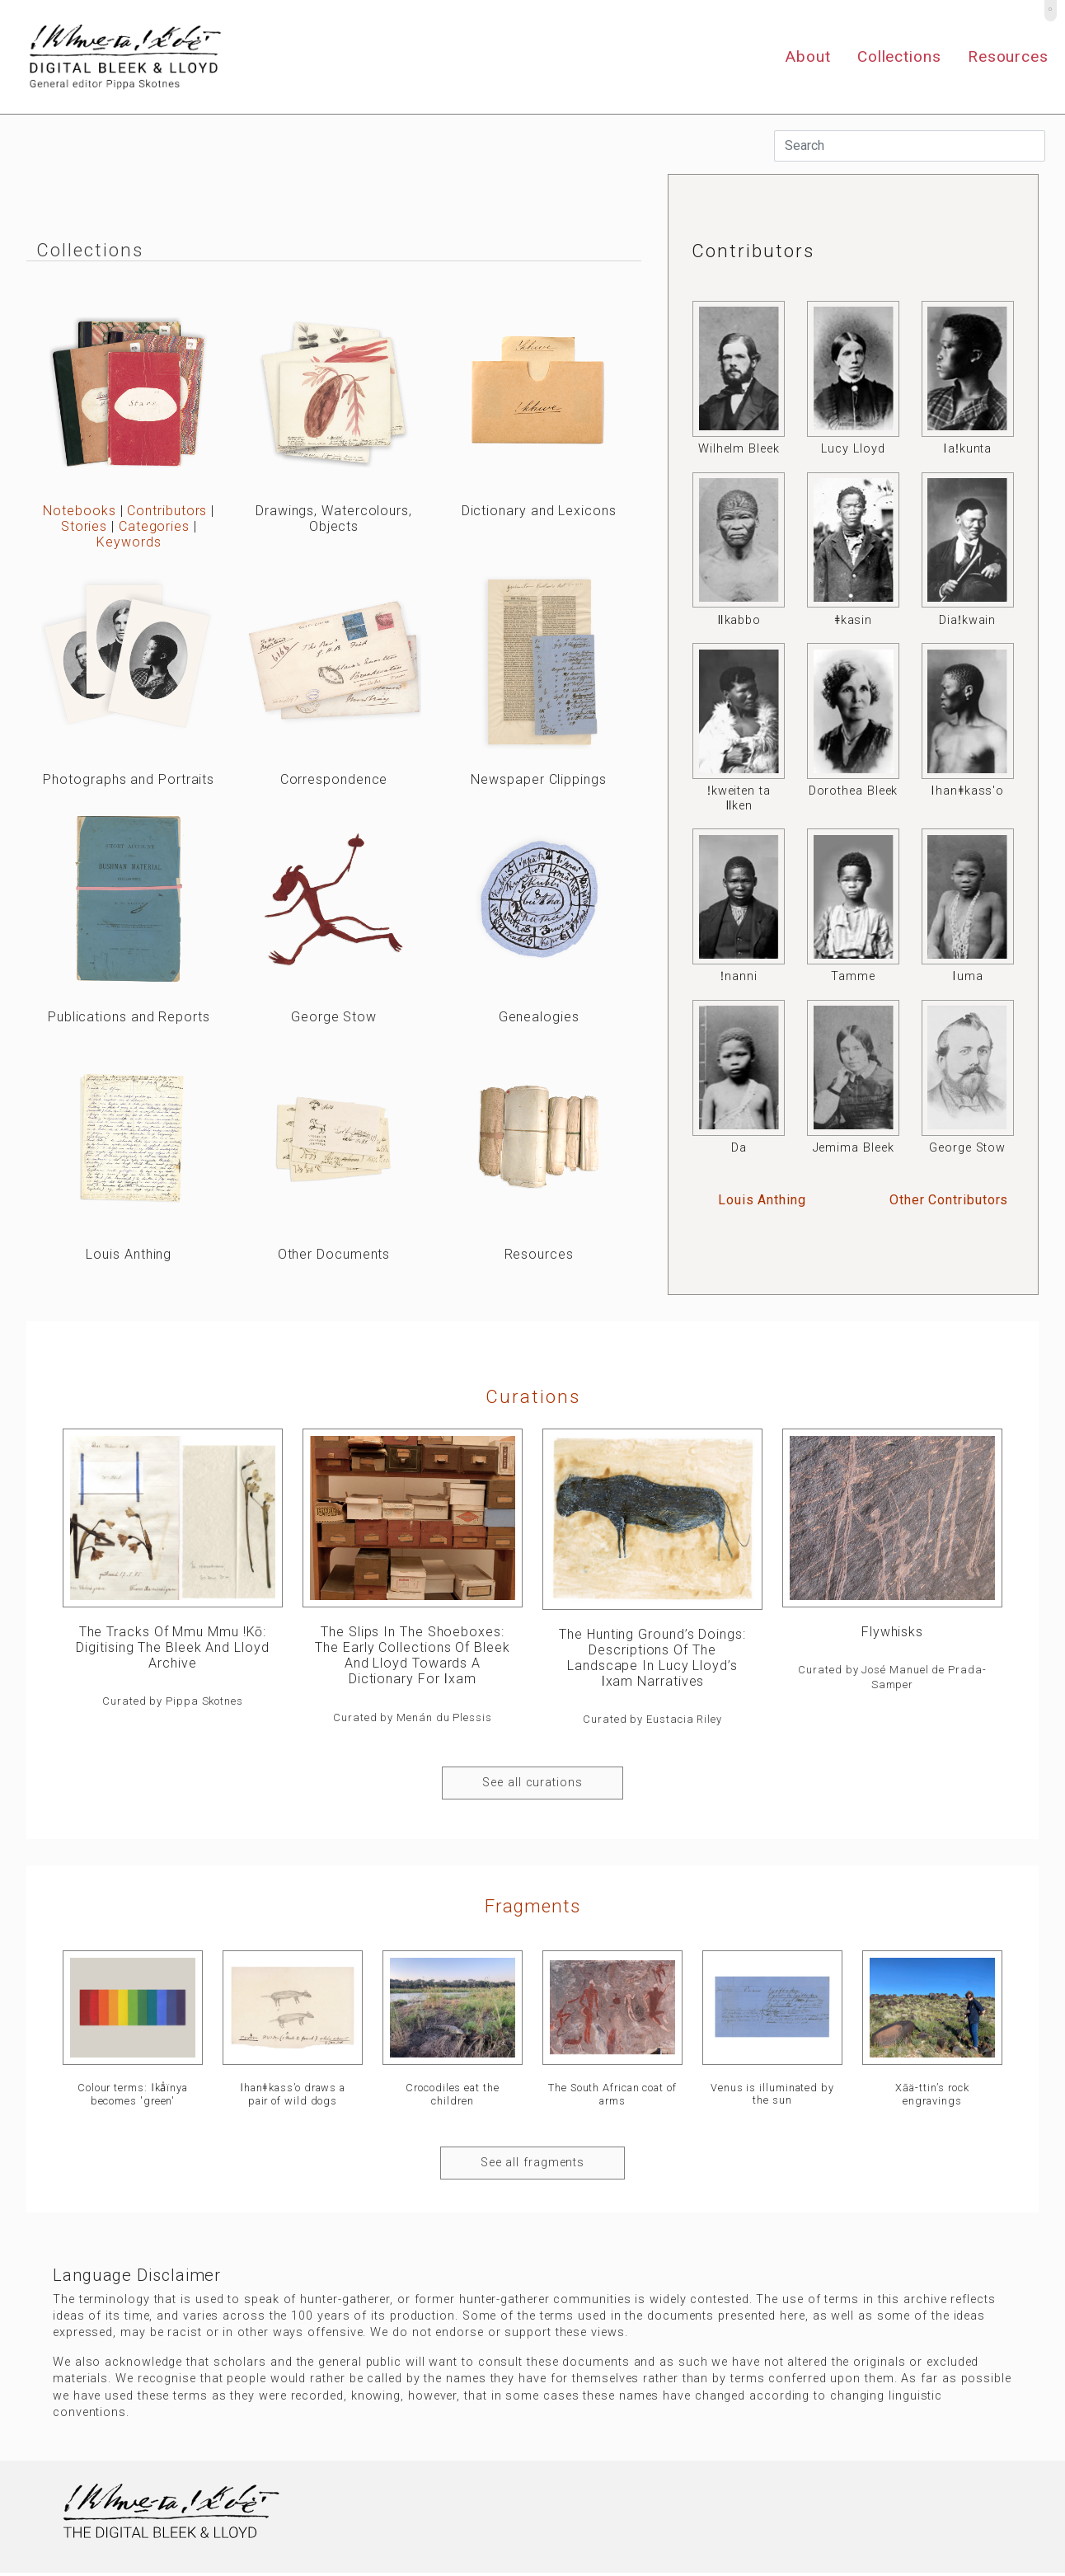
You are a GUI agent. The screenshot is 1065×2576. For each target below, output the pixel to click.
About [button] (808, 56)
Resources (1008, 56)
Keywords (128, 542)
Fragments (532, 1906)
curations (533, 1396)
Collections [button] (899, 56)
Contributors (167, 510)
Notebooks (79, 510)
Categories (154, 526)
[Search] (909, 146)
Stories (84, 526)
